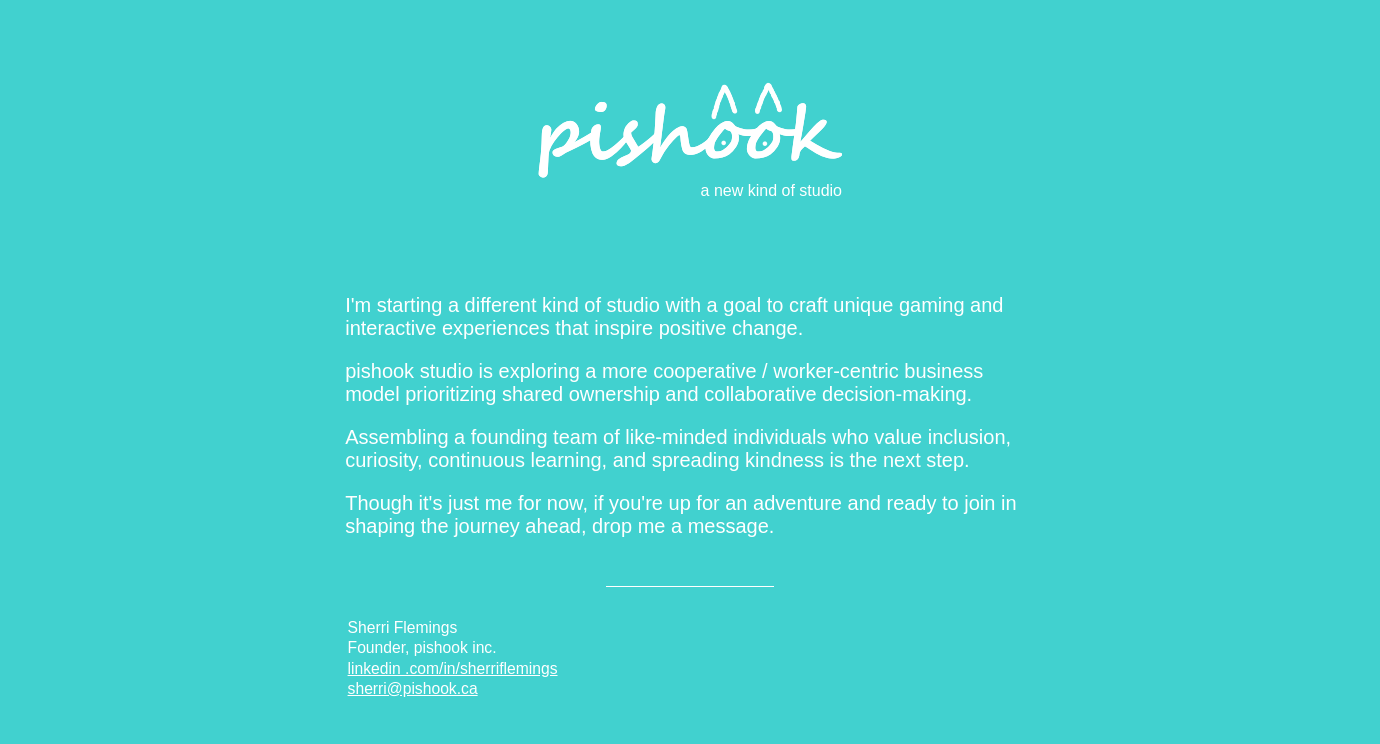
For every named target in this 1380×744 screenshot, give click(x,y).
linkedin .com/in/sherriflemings (453, 668)
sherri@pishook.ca (413, 688)
